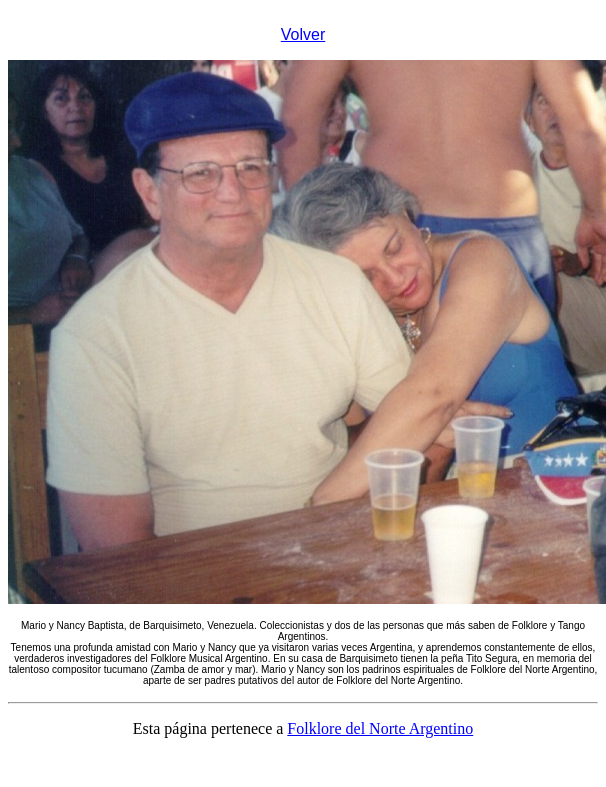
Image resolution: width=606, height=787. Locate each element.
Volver (303, 34)
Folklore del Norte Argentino (380, 728)
